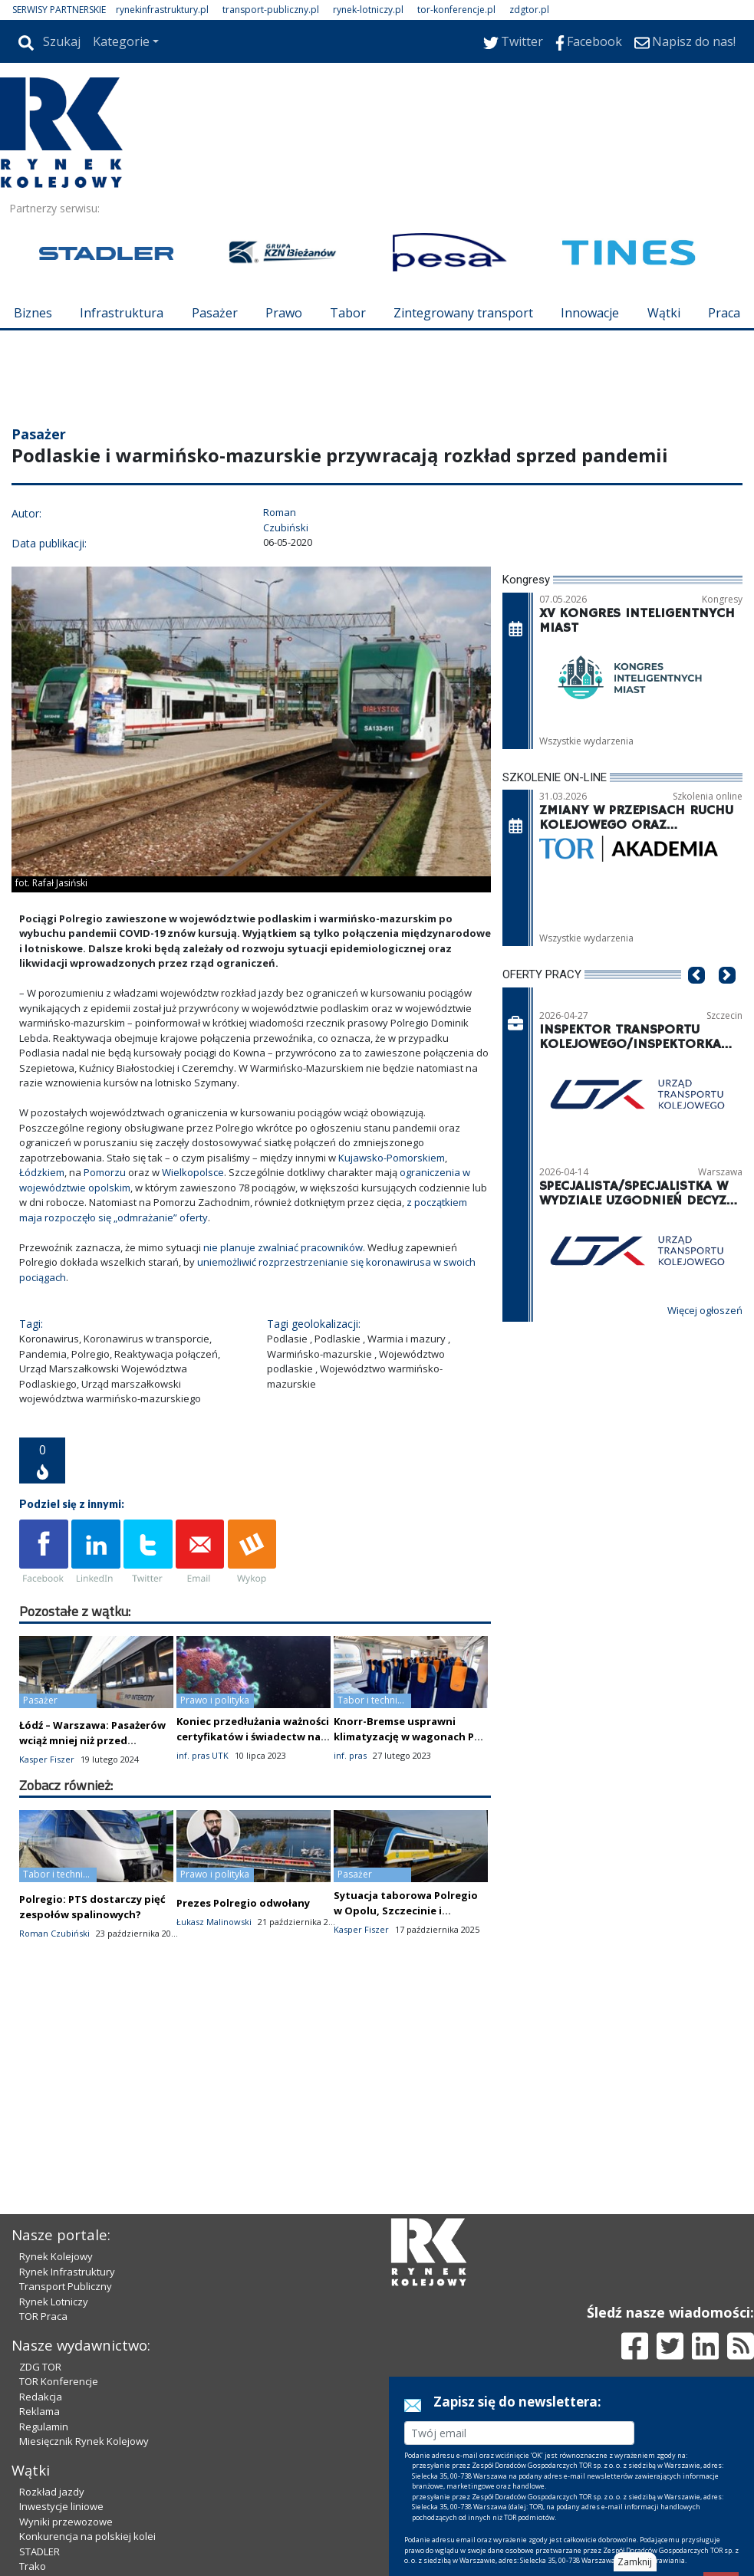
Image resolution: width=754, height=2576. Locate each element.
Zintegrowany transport (463, 312)
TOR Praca (43, 2316)
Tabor (348, 312)
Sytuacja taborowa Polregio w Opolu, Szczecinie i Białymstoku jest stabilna (406, 1910)
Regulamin (43, 2426)
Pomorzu (105, 1172)
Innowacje (590, 312)
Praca (724, 312)
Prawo (283, 312)
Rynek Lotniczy (53, 2301)
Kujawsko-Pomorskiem (391, 1158)
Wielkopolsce (193, 1172)
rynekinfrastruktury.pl (162, 9)
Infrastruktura (121, 312)
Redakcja (40, 2397)
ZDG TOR (40, 2367)
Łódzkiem (41, 1172)
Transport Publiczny (65, 2286)
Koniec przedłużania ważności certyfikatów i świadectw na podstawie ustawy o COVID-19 (252, 1736)
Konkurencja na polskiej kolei (87, 2536)
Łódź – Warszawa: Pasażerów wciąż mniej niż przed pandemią (92, 1740)
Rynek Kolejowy (56, 2256)
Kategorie (121, 41)
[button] (696, 998)
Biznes (33, 312)
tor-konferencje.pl (456, 9)
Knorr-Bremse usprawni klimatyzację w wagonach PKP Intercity (410, 1736)
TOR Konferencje (58, 2381)
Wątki (663, 312)
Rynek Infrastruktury (67, 2272)
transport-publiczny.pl (270, 9)
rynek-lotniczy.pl (368, 9)
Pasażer (215, 312)
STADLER (39, 2551)
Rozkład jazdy (51, 2492)
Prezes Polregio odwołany (243, 1903)
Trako (32, 2566)
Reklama (39, 2411)
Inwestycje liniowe (61, 2506)
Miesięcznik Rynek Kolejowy (84, 2441)
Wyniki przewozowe (66, 2521)
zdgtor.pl (529, 9)
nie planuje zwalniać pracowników (283, 1247)
